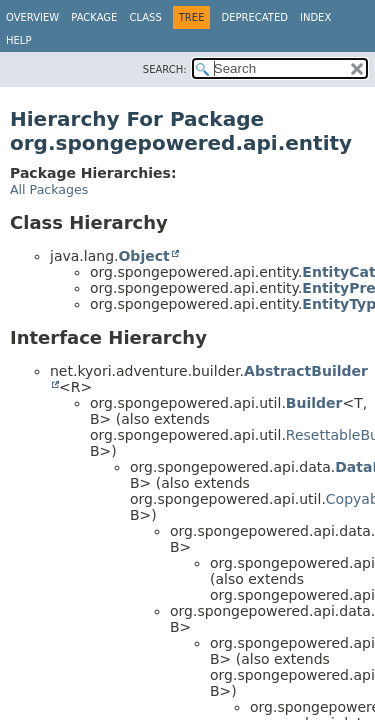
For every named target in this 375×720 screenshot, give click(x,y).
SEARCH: (165, 69)
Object (143, 256)
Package (94, 17)
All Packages (49, 189)
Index (315, 17)
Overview (32, 17)
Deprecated (254, 17)
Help (18, 40)
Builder (314, 403)
